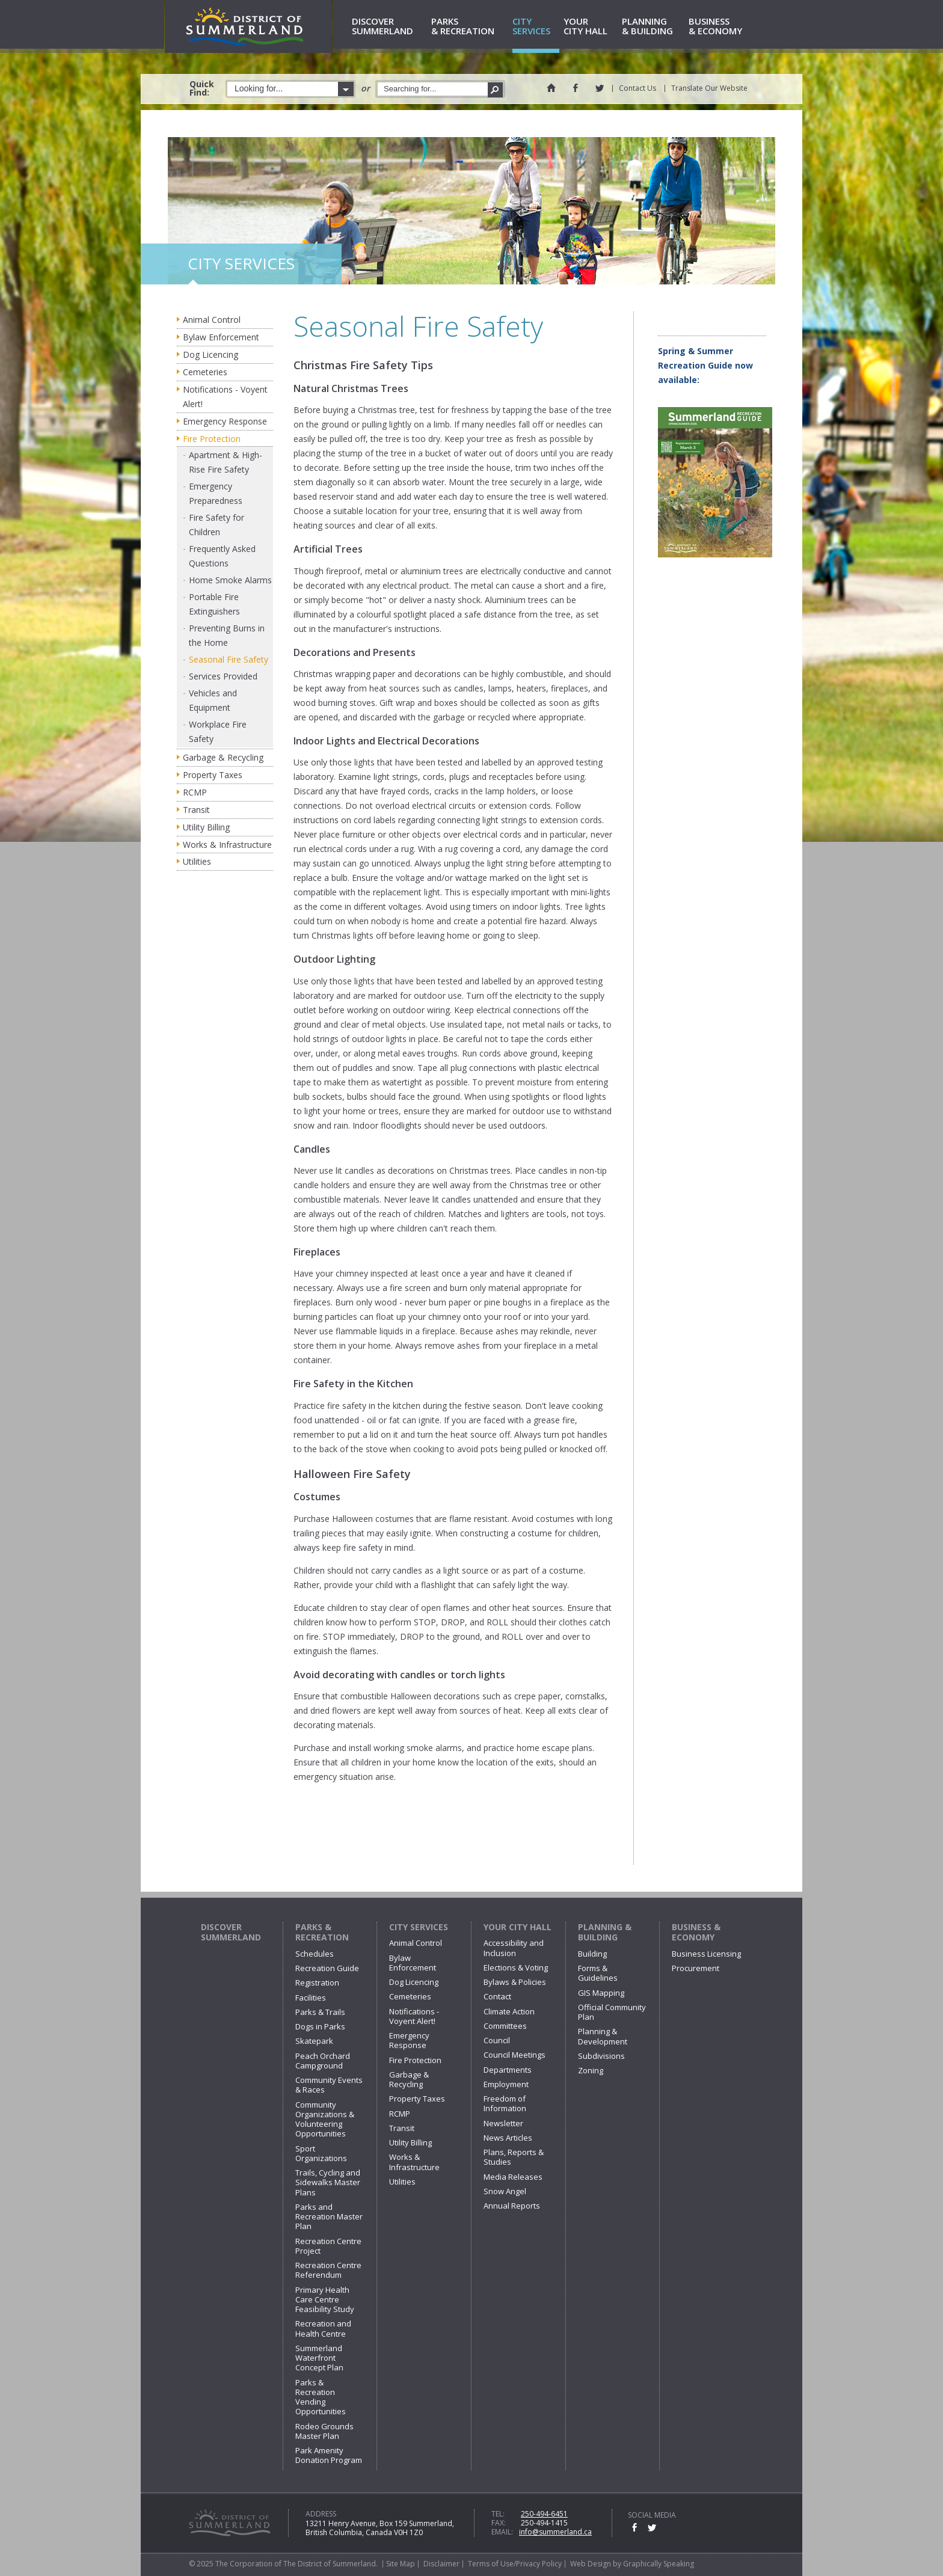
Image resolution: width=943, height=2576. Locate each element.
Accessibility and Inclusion (514, 1947)
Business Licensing (706, 1953)
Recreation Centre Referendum (328, 2270)
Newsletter (503, 2123)
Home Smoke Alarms (230, 580)
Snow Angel (505, 2191)
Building (592, 1953)
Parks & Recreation (322, 1932)
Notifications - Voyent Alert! (225, 396)
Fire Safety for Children (216, 525)
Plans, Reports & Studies (514, 2157)
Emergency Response (225, 421)
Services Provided (223, 676)
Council (497, 2040)
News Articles (508, 2137)
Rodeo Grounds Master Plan (324, 2431)
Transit (196, 809)
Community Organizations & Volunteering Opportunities (324, 2119)
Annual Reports (512, 2205)
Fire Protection (212, 438)
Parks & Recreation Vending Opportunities (320, 2397)
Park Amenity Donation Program (328, 2455)
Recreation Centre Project (328, 2246)
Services (535, 27)
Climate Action (509, 2011)
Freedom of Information (505, 2103)
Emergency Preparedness (215, 493)
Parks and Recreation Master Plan (329, 2216)
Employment (506, 2084)
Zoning (590, 2070)
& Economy (721, 27)
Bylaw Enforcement (221, 337)
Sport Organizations (321, 2153)
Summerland (389, 27)
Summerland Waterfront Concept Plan (319, 2358)
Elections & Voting (516, 1967)
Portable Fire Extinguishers (214, 604)
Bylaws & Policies (515, 1981)
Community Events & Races (329, 2085)
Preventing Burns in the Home (227, 635)
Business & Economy (696, 1932)
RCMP (195, 792)
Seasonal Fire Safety (228, 659)
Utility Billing (206, 827)
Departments (508, 2069)
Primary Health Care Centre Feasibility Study (324, 2299)
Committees (505, 2025)
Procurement (695, 1968)
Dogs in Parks (320, 2026)
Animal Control (212, 319)
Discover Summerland (231, 1932)
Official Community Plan (612, 2012)
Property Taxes (212, 774)
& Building (653, 27)
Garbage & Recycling (223, 757)
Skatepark (314, 2040)
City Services (418, 1927)
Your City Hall (517, 1927)
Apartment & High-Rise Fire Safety (225, 462)
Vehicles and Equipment (213, 700)
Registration (317, 1982)
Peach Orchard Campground (322, 2060)
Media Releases (513, 2176)
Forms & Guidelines (598, 1973)
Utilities (197, 861)
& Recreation (469, 27)
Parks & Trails (320, 2012)
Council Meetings (514, 2054)
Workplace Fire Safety (218, 731)
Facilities (310, 1997)
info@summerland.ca (555, 2532)
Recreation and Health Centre (323, 2328)
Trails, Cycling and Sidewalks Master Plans (327, 2182)
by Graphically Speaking (652, 2564)
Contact (497, 1996)
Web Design (590, 2564)
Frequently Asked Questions (222, 556)
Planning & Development (602, 2036)
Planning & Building (604, 1932)
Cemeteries (205, 372)
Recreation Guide (327, 1968)
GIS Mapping (601, 1992)
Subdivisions (601, 2055)
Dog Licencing (210, 354)
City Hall (591, 27)
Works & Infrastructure (227, 844)
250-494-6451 (544, 2514)
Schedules (314, 1953)
